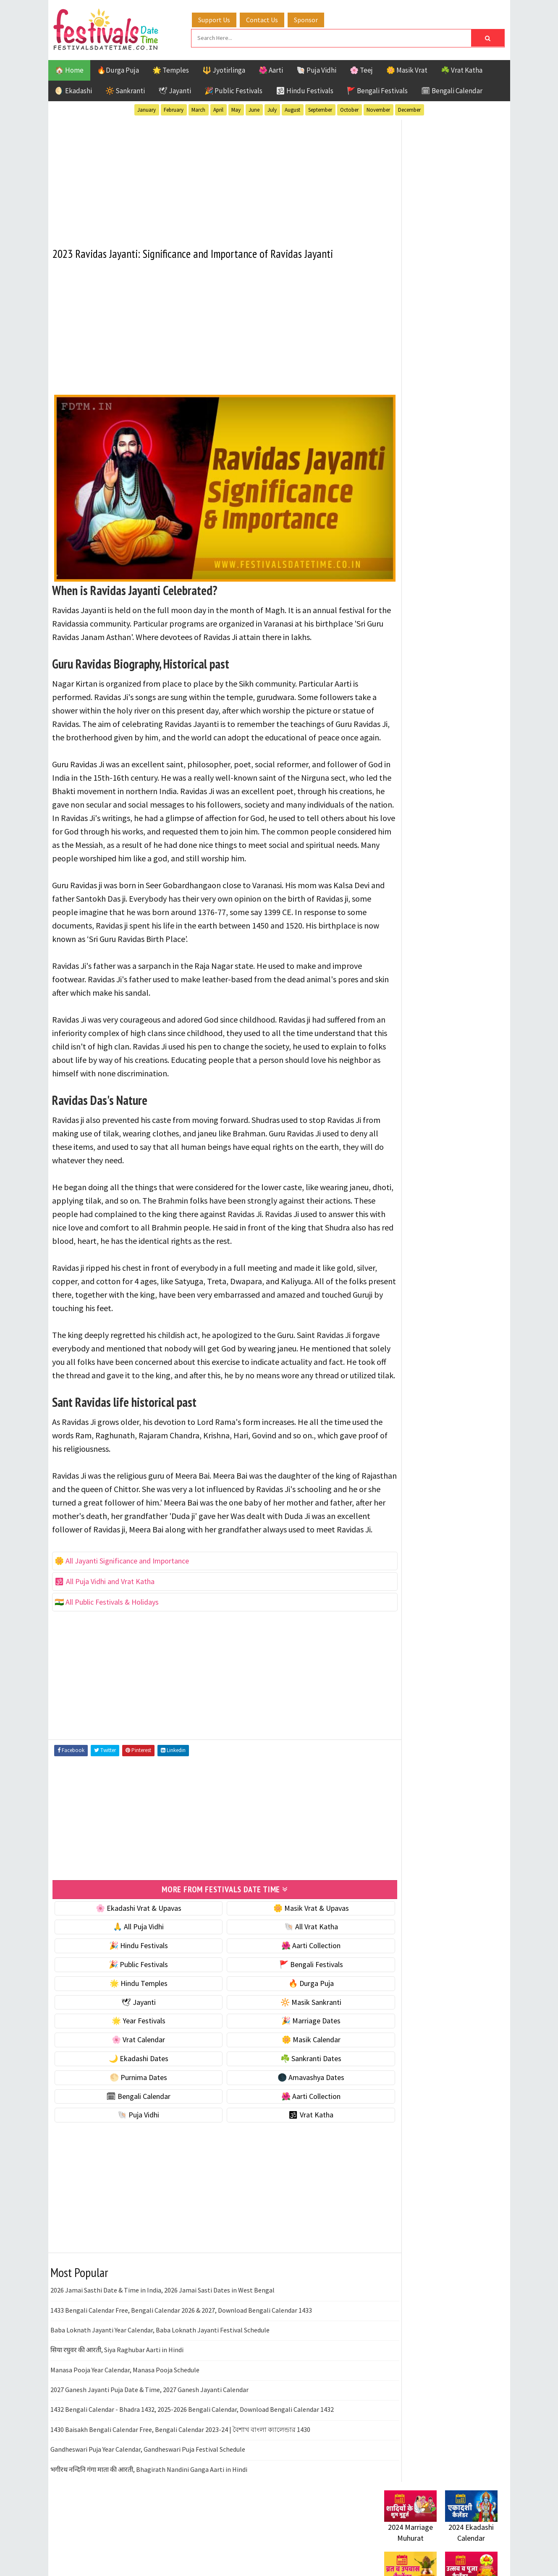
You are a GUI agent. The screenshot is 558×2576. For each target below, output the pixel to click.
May (236, 108)
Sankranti (400, 905)
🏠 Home (69, 68)
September (320, 108)
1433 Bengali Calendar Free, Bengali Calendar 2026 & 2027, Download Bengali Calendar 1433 (181, 2357)
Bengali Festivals (412, 847)
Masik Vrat (450, 876)
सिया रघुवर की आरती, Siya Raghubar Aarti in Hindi (116, 2396)
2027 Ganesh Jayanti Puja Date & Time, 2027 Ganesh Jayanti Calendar (149, 2436)
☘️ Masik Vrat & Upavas (420, 523)
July (272, 108)
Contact (392, 1123)
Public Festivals (410, 891)
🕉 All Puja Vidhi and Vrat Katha (105, 1629)
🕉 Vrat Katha (288, 2162)
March (198, 108)
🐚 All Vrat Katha (288, 1973)
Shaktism (443, 905)
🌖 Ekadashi (73, 89)
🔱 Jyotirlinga (223, 68)
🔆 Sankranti (125, 89)
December (409, 108)
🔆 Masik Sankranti (288, 2049)
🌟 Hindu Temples (131, 2030)
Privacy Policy (401, 1151)
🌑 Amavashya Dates (288, 2124)
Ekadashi (465, 847)
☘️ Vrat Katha (461, 68)
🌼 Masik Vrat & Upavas (288, 1955)
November (378, 108)
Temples (422, 920)
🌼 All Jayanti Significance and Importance (122, 1608)
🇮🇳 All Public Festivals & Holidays (107, 1650)
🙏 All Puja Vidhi (130, 1973)
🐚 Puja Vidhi (316, 68)
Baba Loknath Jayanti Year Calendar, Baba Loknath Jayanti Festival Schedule (160, 2377)
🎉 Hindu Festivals (131, 1992)
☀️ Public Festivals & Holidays (429, 576)
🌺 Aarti (271, 68)
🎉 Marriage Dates (288, 2067)
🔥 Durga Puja (288, 2030)
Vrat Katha (464, 920)
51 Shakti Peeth (409, 832)
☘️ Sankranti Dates (288, 2105)
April (218, 108)
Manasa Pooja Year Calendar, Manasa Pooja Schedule (124, 2416)
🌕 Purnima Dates (131, 2124)
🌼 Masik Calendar (288, 2086)
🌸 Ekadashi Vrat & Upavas (131, 1955)
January (146, 108)
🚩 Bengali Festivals (377, 89)
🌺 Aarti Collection (288, 1992)
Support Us (222, 18)
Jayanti (457, 861)
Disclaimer (396, 1137)
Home (389, 1095)
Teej (391, 920)
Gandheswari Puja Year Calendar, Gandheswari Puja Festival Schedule (147, 2496)
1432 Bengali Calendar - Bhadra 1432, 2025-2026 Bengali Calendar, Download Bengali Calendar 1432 (192, 2456)
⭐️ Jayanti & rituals (413, 541)
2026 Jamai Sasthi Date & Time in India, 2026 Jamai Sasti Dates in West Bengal (162, 2337)
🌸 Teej (361, 68)
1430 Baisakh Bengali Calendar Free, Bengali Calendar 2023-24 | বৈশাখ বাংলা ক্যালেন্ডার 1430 (180, 2476)
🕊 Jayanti (174, 89)
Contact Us (270, 18)
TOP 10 (478, 905)
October (349, 108)
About (389, 1109)
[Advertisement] (209, 176)
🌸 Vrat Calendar (130, 2086)
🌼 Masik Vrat (406, 68)
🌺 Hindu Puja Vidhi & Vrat (424, 559)
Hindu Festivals (409, 861)
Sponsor (314, 18)
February (173, 108)
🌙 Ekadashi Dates (131, 2105)
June (254, 108)
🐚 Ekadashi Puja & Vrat (420, 506)
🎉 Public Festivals (233, 89)
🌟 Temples (170, 68)
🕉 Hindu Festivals (304, 89)
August (292, 108)
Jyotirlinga (403, 876)
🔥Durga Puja (118, 68)
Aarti (452, 832)
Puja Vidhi (463, 891)
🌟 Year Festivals (131, 2067)
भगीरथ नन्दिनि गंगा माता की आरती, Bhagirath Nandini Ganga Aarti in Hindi (148, 2516)
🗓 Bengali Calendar (451, 89)
